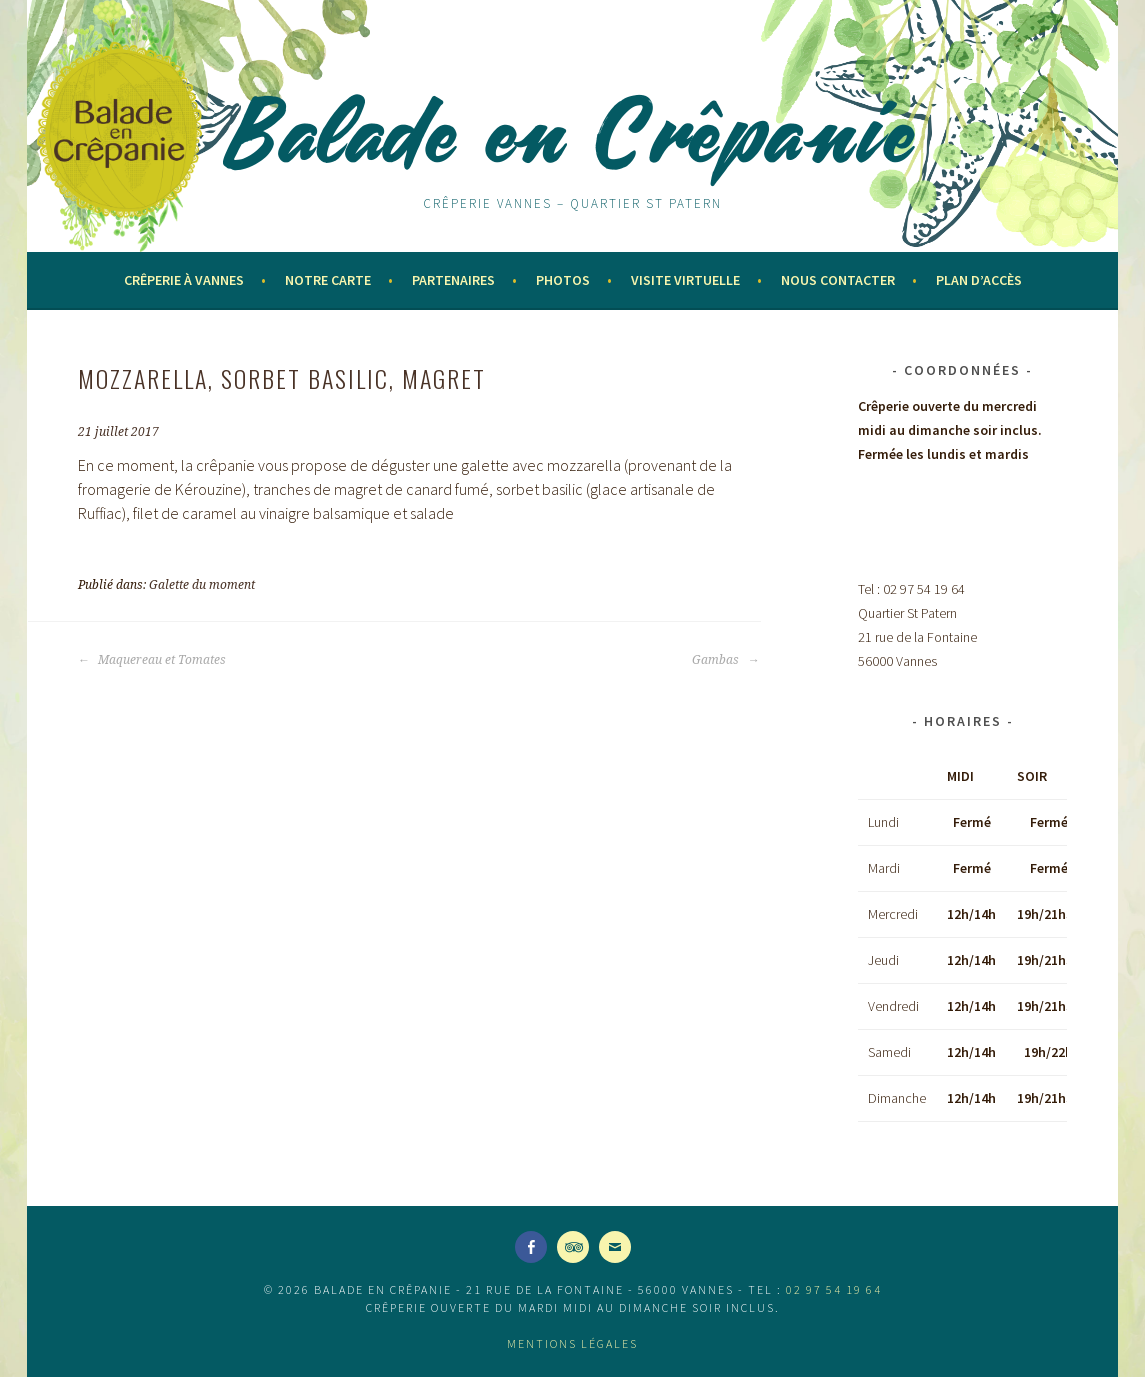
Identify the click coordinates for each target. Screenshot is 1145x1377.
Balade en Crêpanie (573, 132)
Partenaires (453, 280)
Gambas (725, 660)
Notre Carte (328, 280)
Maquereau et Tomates (152, 660)
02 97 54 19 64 (834, 1289)
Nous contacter (838, 280)
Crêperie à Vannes (184, 280)
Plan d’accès (979, 280)
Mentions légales (572, 1343)
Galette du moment (202, 585)
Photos (563, 280)
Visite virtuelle (685, 280)
